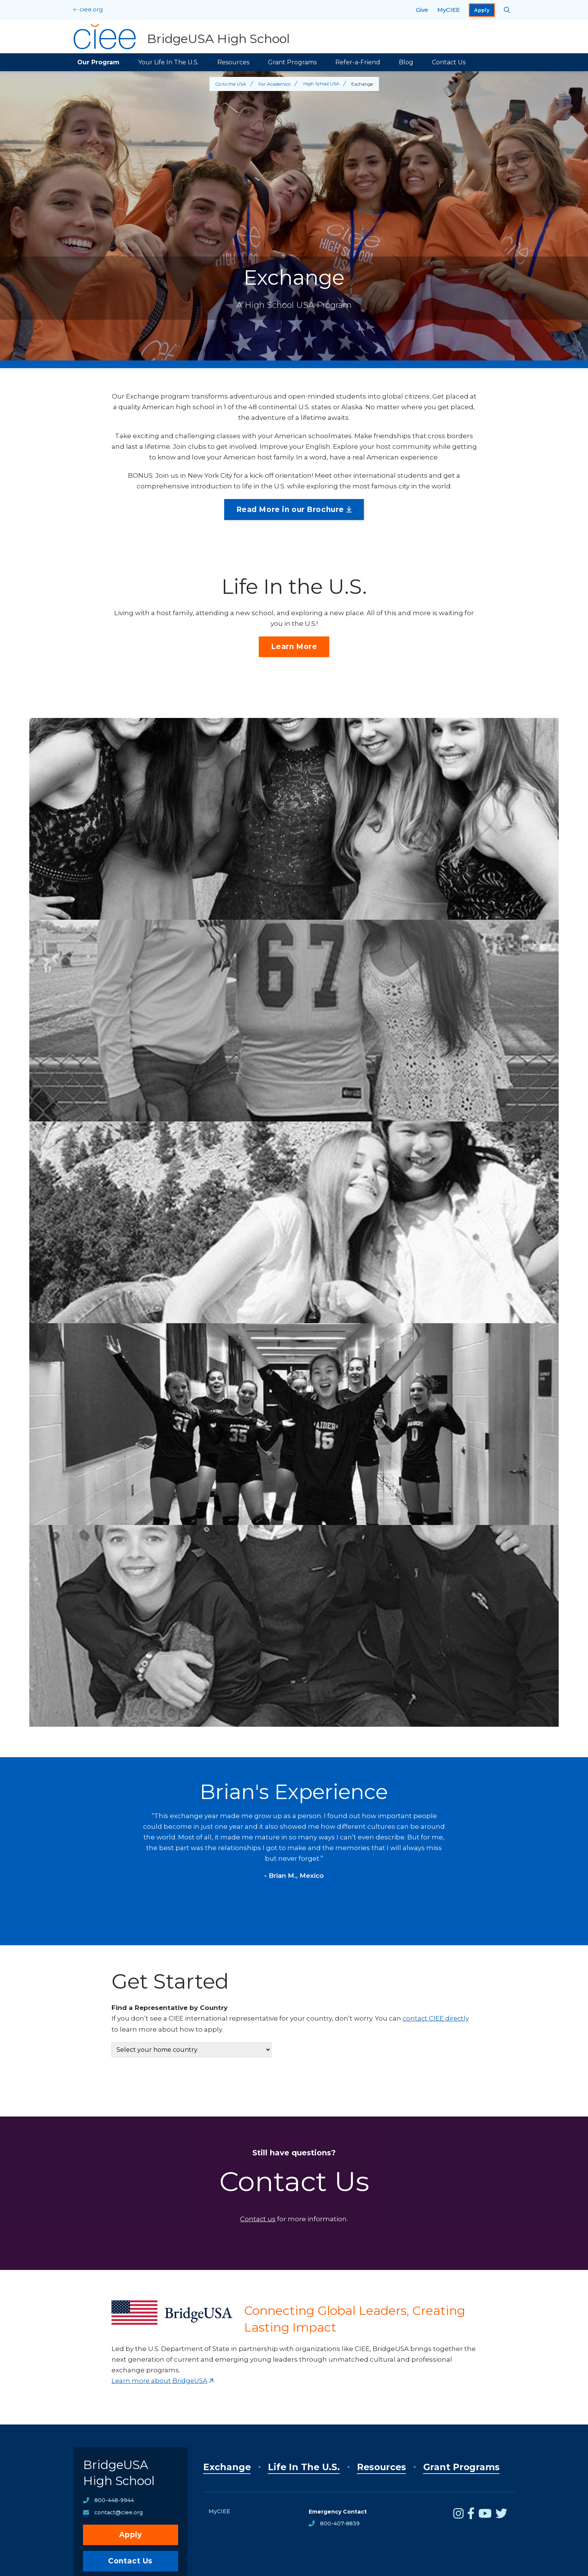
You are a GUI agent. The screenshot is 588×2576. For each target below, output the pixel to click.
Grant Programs (292, 62)
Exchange (227, 2466)
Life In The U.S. (305, 2466)
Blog (406, 62)
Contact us (258, 2218)
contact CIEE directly (437, 2018)
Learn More (294, 646)
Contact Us (448, 62)
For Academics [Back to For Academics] (274, 84)
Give (422, 9)
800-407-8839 (340, 2523)
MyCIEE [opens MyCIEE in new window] (448, 9)
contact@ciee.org (118, 2513)
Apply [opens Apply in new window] (481, 10)
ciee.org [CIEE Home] (91, 9)
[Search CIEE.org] (507, 10)
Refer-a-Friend (357, 62)
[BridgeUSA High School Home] (181, 36)
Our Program (98, 62)
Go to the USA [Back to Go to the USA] (230, 84)
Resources (233, 62)
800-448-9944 (114, 2501)
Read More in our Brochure (290, 509)
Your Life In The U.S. (168, 62)
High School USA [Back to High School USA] (321, 84)
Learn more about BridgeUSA (160, 2380)
